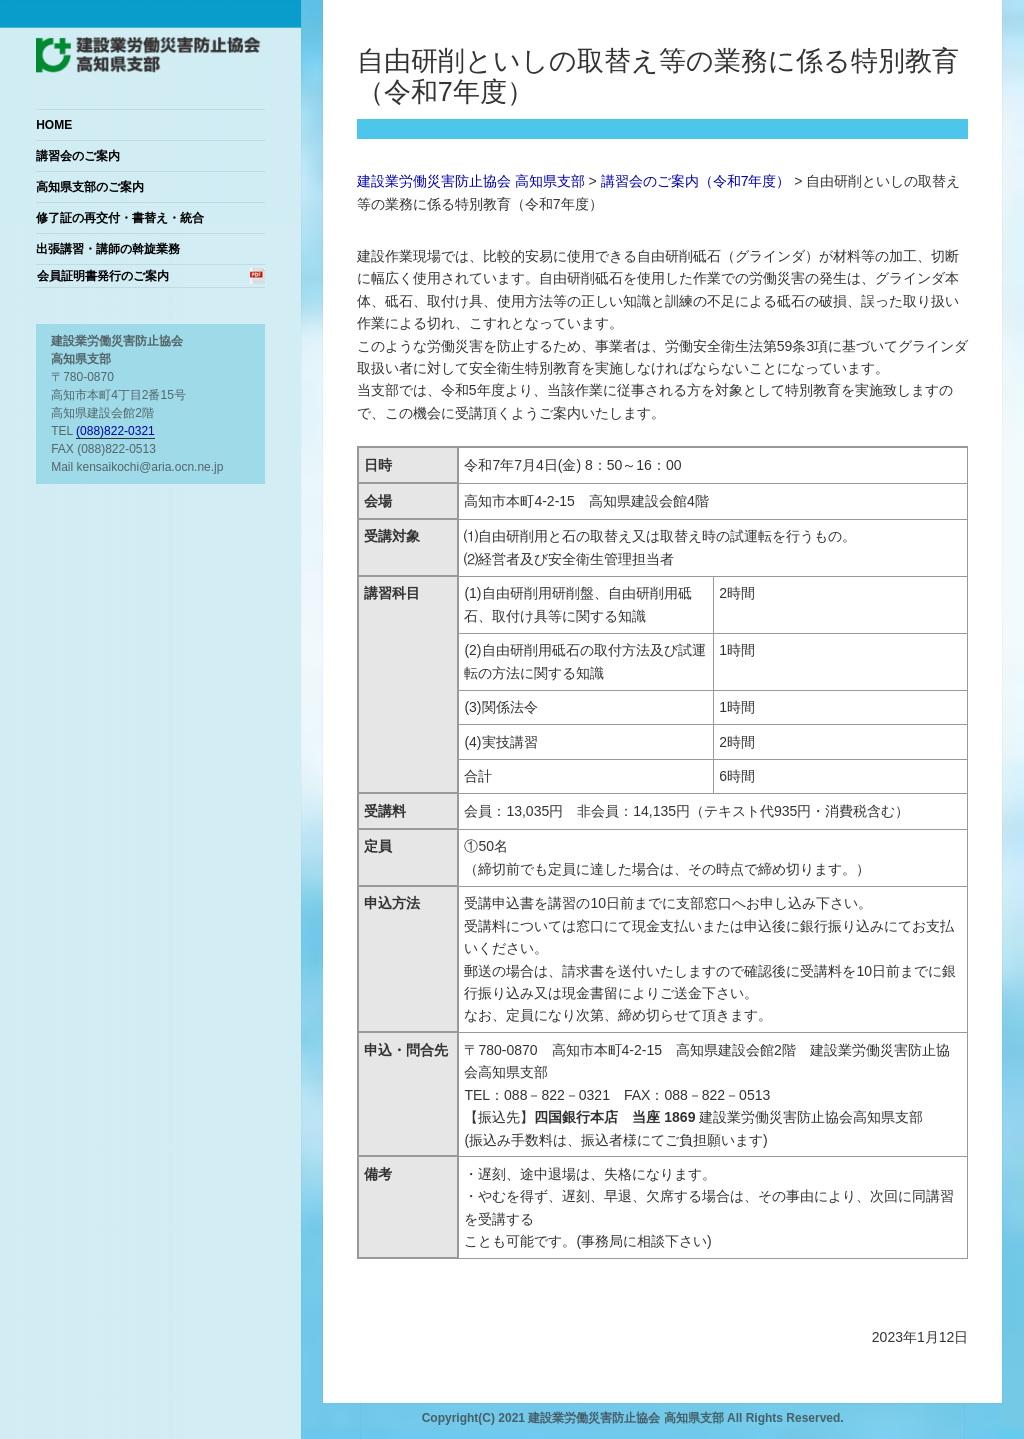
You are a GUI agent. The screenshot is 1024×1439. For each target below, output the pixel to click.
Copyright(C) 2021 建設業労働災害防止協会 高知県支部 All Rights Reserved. (633, 1418)
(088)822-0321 (115, 431)
